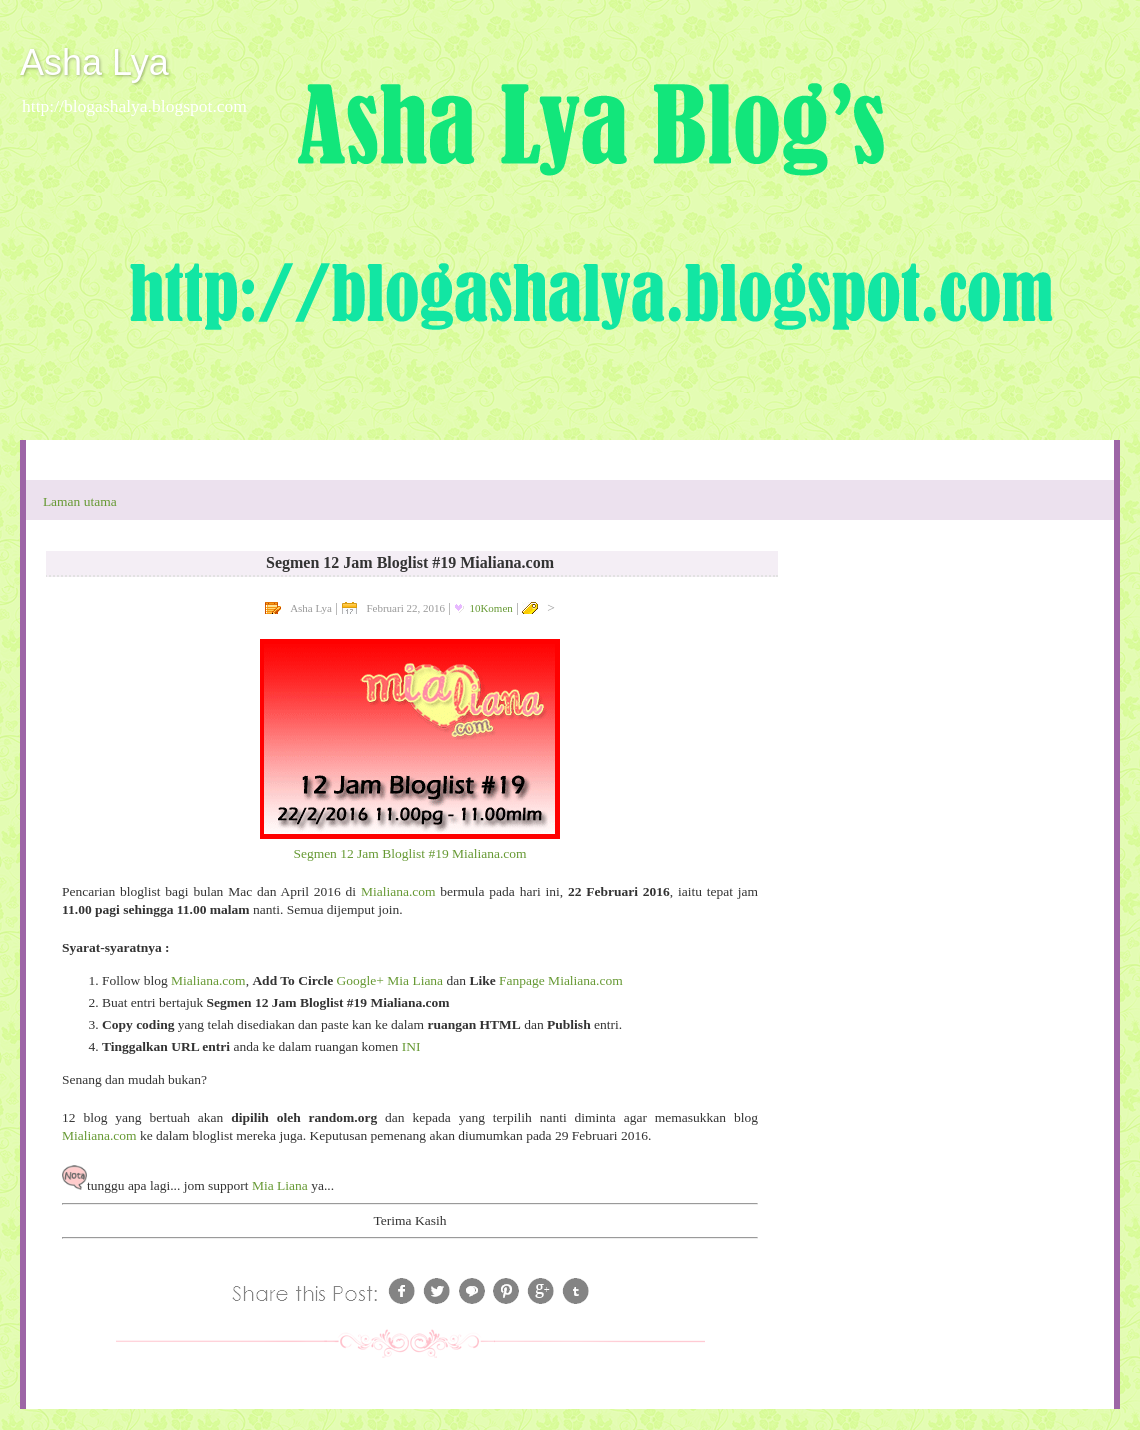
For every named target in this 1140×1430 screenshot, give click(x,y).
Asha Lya (94, 62)
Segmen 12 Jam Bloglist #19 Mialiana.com (409, 853)
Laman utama (80, 501)
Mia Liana (280, 1185)
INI (411, 1046)
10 (490, 608)
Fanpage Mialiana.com (561, 980)
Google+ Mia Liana (390, 980)
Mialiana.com (398, 891)
